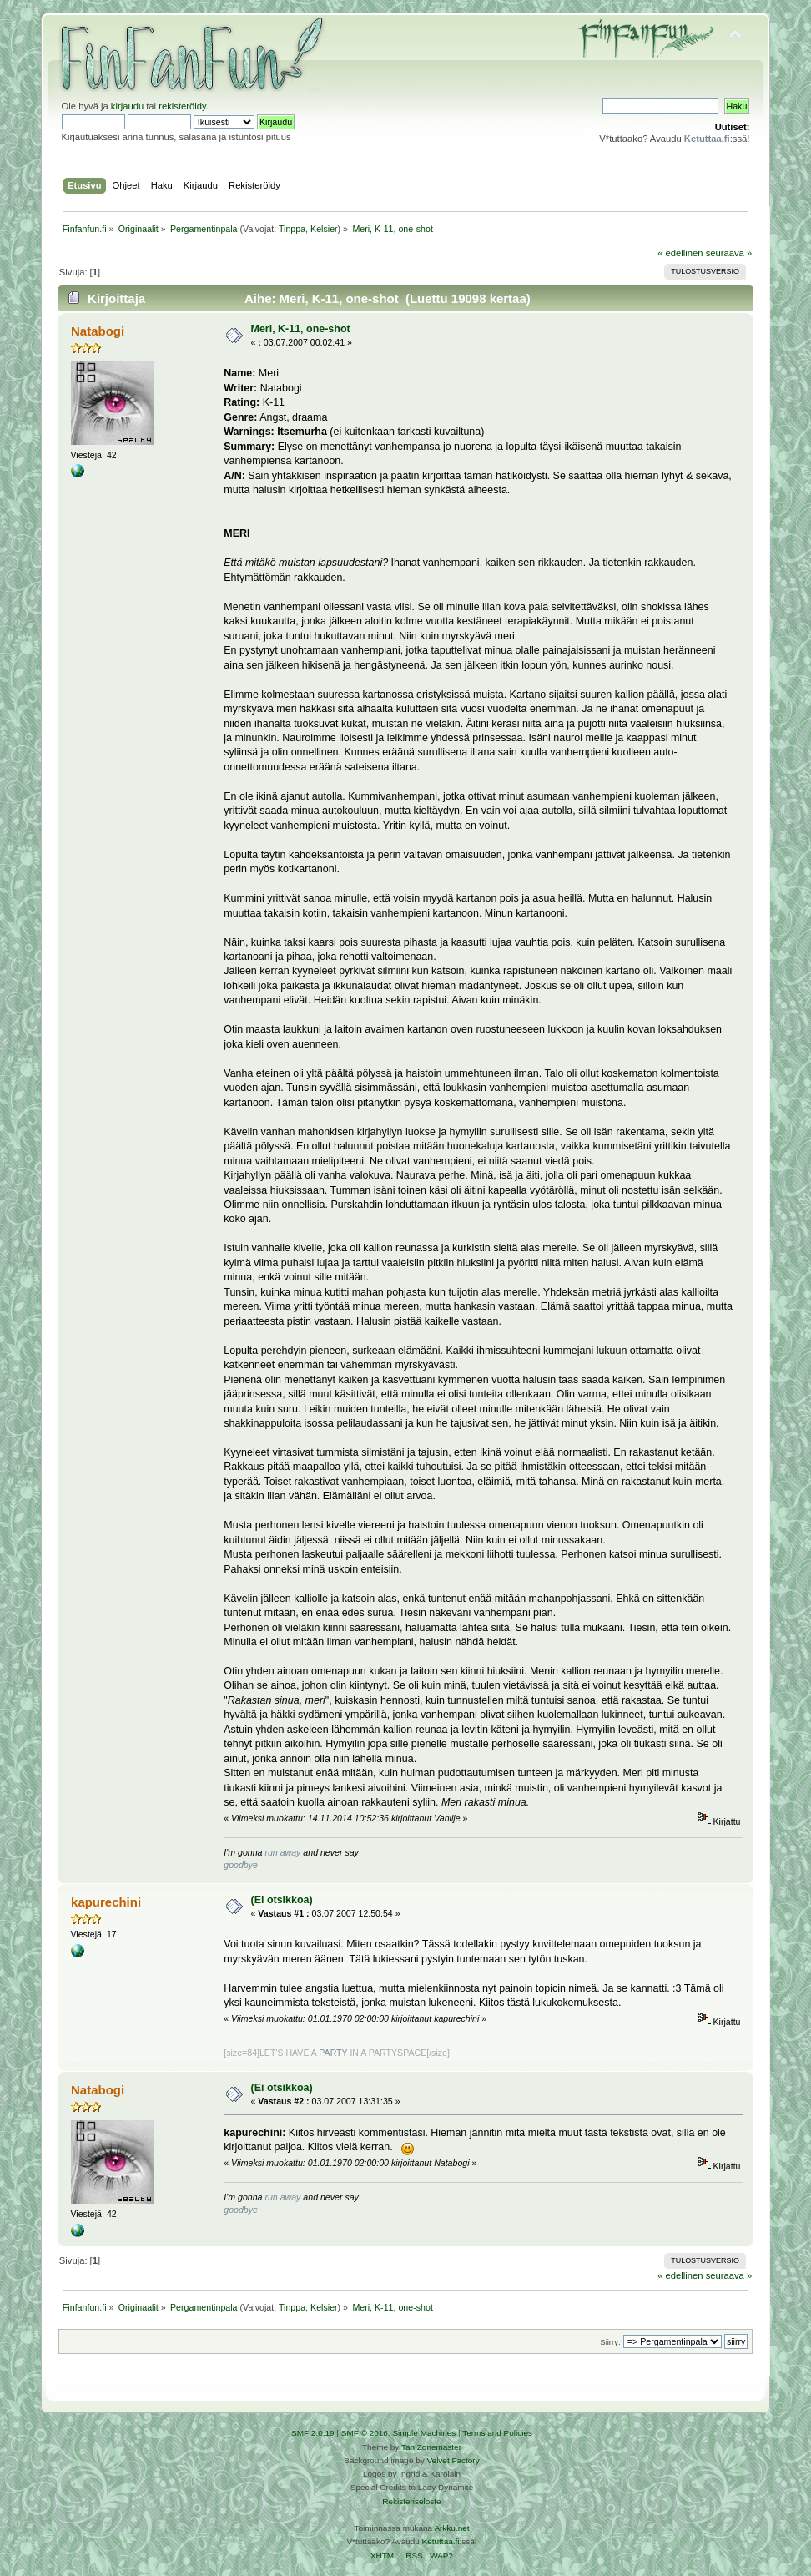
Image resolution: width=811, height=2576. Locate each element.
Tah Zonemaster (431, 2447)
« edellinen (680, 253)
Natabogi (97, 331)
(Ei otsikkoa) (282, 1900)
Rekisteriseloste (411, 2501)
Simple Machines (424, 2432)
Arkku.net (451, 2528)
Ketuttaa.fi (441, 2541)
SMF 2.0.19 (313, 2432)
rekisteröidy (182, 106)
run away (282, 1852)
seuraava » (729, 253)
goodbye (241, 1865)
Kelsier (324, 229)
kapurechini (106, 1902)
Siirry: (610, 2341)
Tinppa (292, 229)
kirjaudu (127, 106)
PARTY (333, 2053)
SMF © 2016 (364, 2432)
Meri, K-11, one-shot (300, 329)
